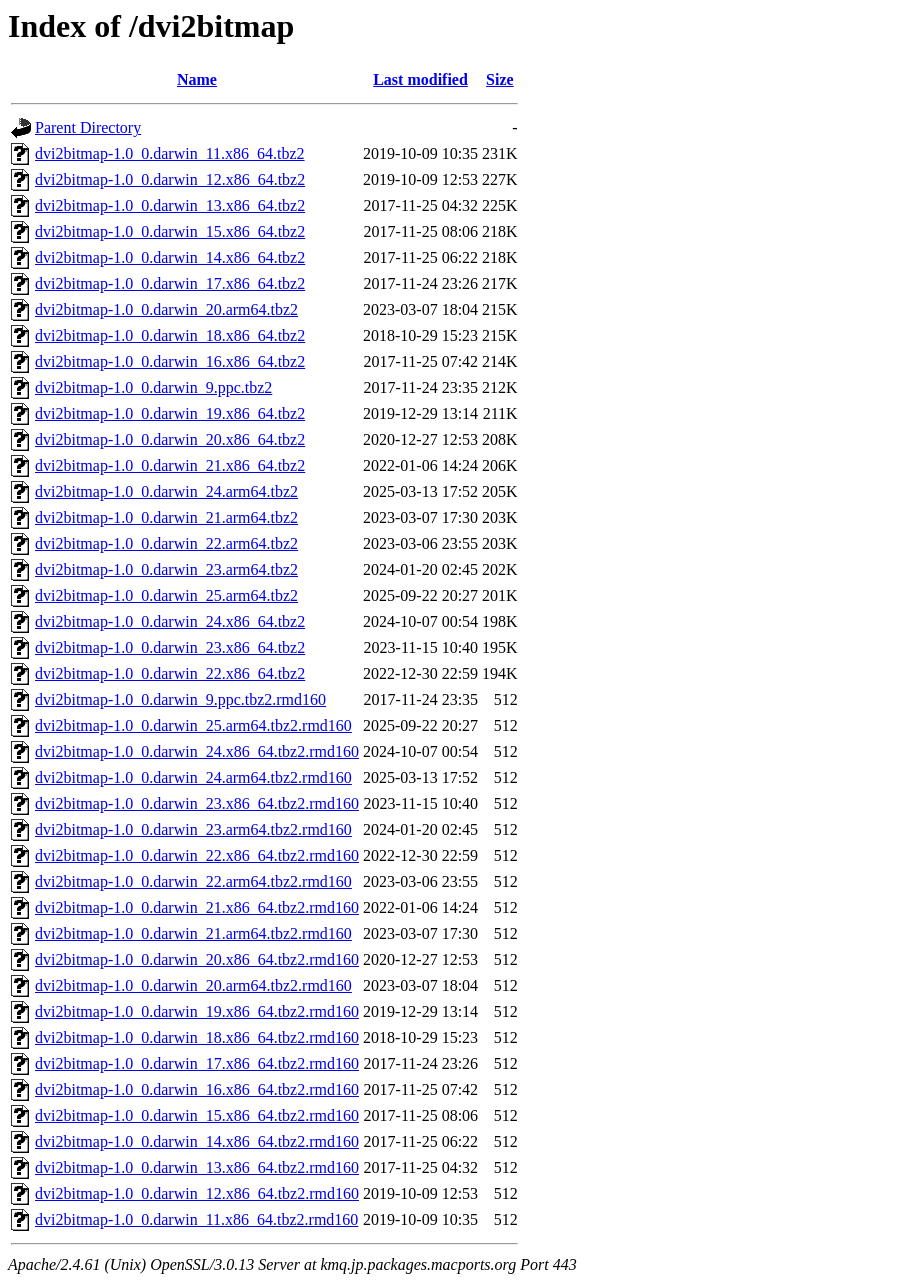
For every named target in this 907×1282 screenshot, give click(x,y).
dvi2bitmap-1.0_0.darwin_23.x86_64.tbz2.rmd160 (197, 803)
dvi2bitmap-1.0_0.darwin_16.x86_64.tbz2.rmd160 (197, 1089)
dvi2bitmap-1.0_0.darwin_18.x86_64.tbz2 (170, 335)
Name (197, 79)
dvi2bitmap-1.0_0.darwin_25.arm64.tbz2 (166, 595)
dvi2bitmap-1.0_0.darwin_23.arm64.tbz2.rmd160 (193, 829)
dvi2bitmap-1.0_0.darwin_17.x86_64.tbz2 (170, 283)
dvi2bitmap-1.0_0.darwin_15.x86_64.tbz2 (170, 231)
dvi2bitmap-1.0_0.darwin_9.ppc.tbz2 (153, 387)
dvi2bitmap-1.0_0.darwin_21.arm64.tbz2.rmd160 (193, 933)
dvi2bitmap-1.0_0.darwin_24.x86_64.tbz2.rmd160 (197, 751)
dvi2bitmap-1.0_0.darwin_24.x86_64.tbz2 (170, 621)
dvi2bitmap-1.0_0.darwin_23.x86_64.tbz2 (170, 647)
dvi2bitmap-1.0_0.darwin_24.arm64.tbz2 (166, 491)
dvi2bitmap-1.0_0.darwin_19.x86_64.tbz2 (170, 413)
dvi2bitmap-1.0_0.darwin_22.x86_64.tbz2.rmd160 (197, 855)
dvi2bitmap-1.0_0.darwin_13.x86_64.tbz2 (170, 205)
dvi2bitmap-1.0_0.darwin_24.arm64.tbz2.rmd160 (193, 777)
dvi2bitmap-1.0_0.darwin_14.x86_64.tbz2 (170, 257)
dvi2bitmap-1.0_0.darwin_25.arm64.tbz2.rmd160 (193, 725)
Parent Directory (88, 127)
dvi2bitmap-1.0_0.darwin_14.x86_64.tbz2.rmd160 (197, 1141)
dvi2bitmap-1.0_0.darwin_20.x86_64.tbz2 (170, 439)
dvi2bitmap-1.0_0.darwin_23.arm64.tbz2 (166, 569)
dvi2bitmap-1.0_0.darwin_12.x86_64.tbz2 (170, 179)
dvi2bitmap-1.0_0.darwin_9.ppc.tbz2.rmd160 (180, 699)
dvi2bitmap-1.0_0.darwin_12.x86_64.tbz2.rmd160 (197, 1193)
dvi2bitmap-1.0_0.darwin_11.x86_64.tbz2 (170, 153)
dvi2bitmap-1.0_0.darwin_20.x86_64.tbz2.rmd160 (197, 959)
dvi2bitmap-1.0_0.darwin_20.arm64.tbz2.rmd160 (193, 985)
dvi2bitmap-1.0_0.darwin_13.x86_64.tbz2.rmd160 (197, 1167)
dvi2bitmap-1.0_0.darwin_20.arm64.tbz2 (166, 309)
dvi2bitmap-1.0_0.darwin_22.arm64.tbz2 (166, 543)
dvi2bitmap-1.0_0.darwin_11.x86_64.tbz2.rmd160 (196, 1219)
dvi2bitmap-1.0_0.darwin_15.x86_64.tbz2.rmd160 (197, 1115)
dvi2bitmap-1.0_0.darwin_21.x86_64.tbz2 (170, 465)
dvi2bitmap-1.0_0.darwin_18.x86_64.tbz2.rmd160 (197, 1037)
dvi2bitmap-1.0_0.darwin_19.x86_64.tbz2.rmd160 (197, 1011)
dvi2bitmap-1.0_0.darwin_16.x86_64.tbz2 (170, 361)
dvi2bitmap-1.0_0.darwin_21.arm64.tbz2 (166, 517)
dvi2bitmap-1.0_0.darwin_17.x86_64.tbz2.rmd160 (197, 1063)
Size (500, 79)
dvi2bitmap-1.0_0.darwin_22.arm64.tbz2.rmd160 (193, 881)
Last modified (420, 79)
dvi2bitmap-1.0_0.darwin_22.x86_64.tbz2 (170, 673)
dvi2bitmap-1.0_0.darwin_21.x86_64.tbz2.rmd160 (197, 907)
